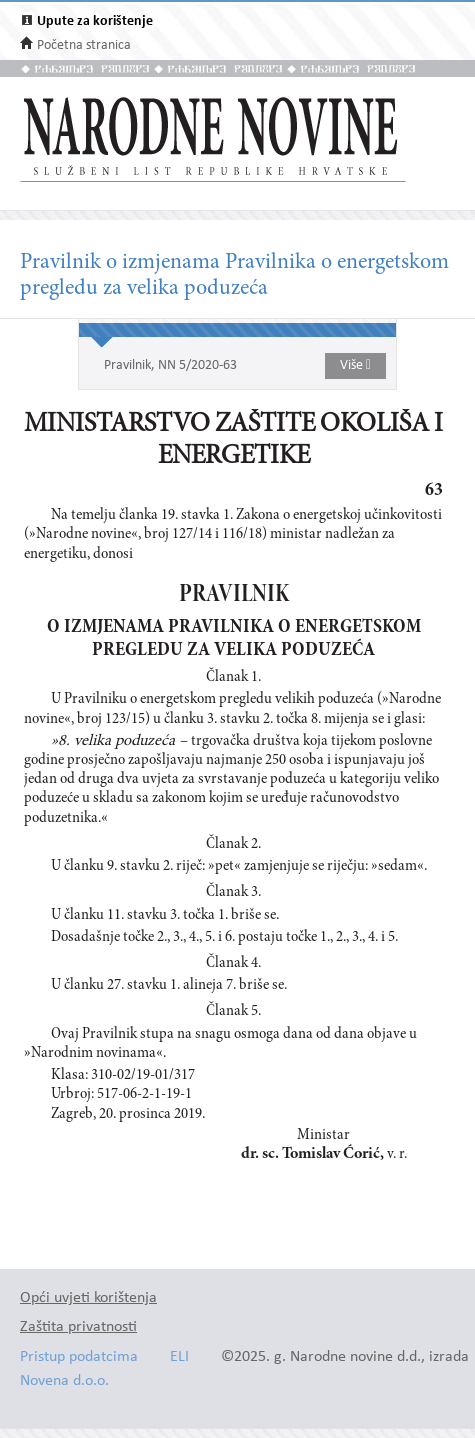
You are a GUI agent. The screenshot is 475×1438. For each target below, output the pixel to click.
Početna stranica (84, 45)
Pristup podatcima (79, 1357)
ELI (179, 1357)
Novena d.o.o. (64, 1381)
